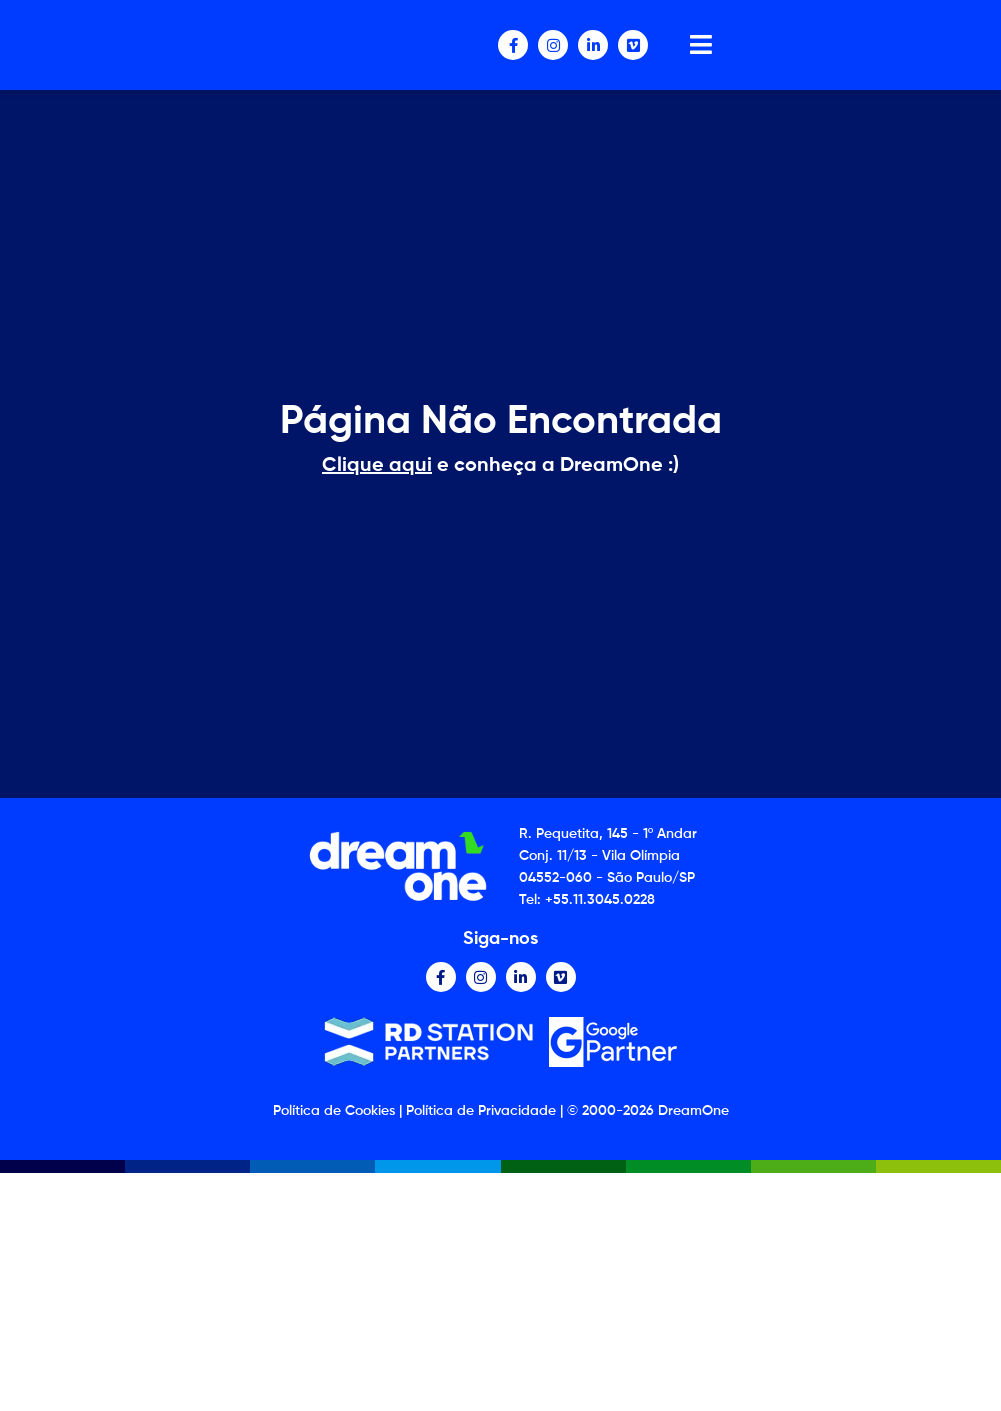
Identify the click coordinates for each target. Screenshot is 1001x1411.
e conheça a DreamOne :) (500, 466)
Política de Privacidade (481, 1111)
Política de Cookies (334, 1111)
